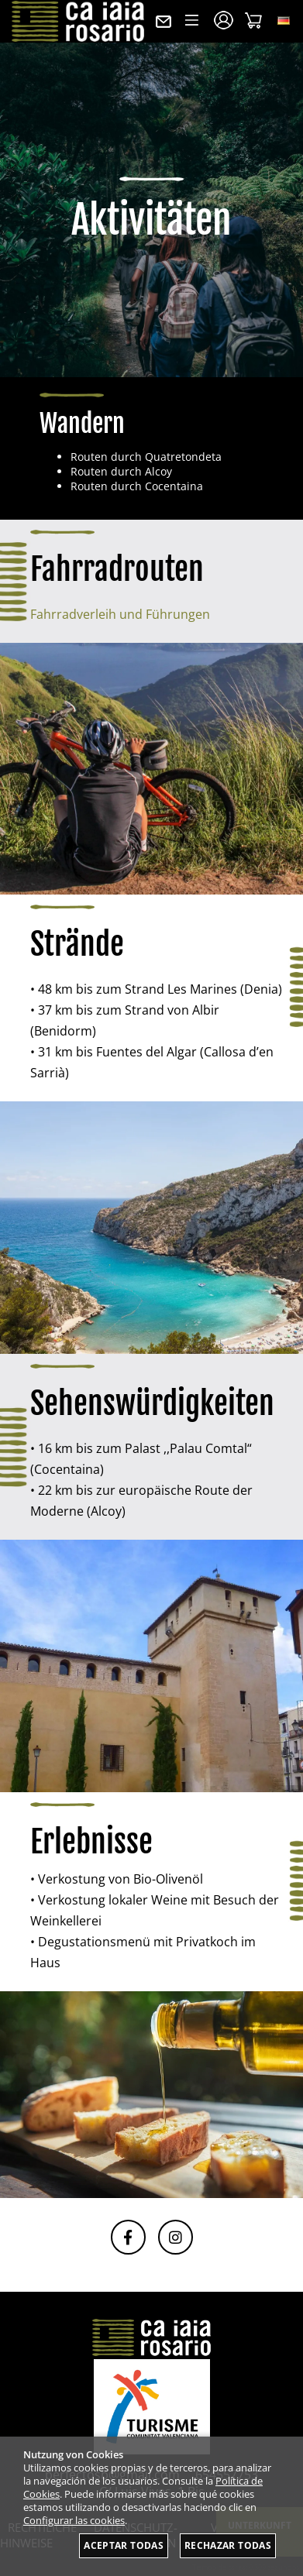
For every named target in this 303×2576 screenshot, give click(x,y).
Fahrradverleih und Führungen (120, 614)
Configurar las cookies (74, 2520)
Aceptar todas (124, 2545)
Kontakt (163, 21)
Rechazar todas (227, 2545)
